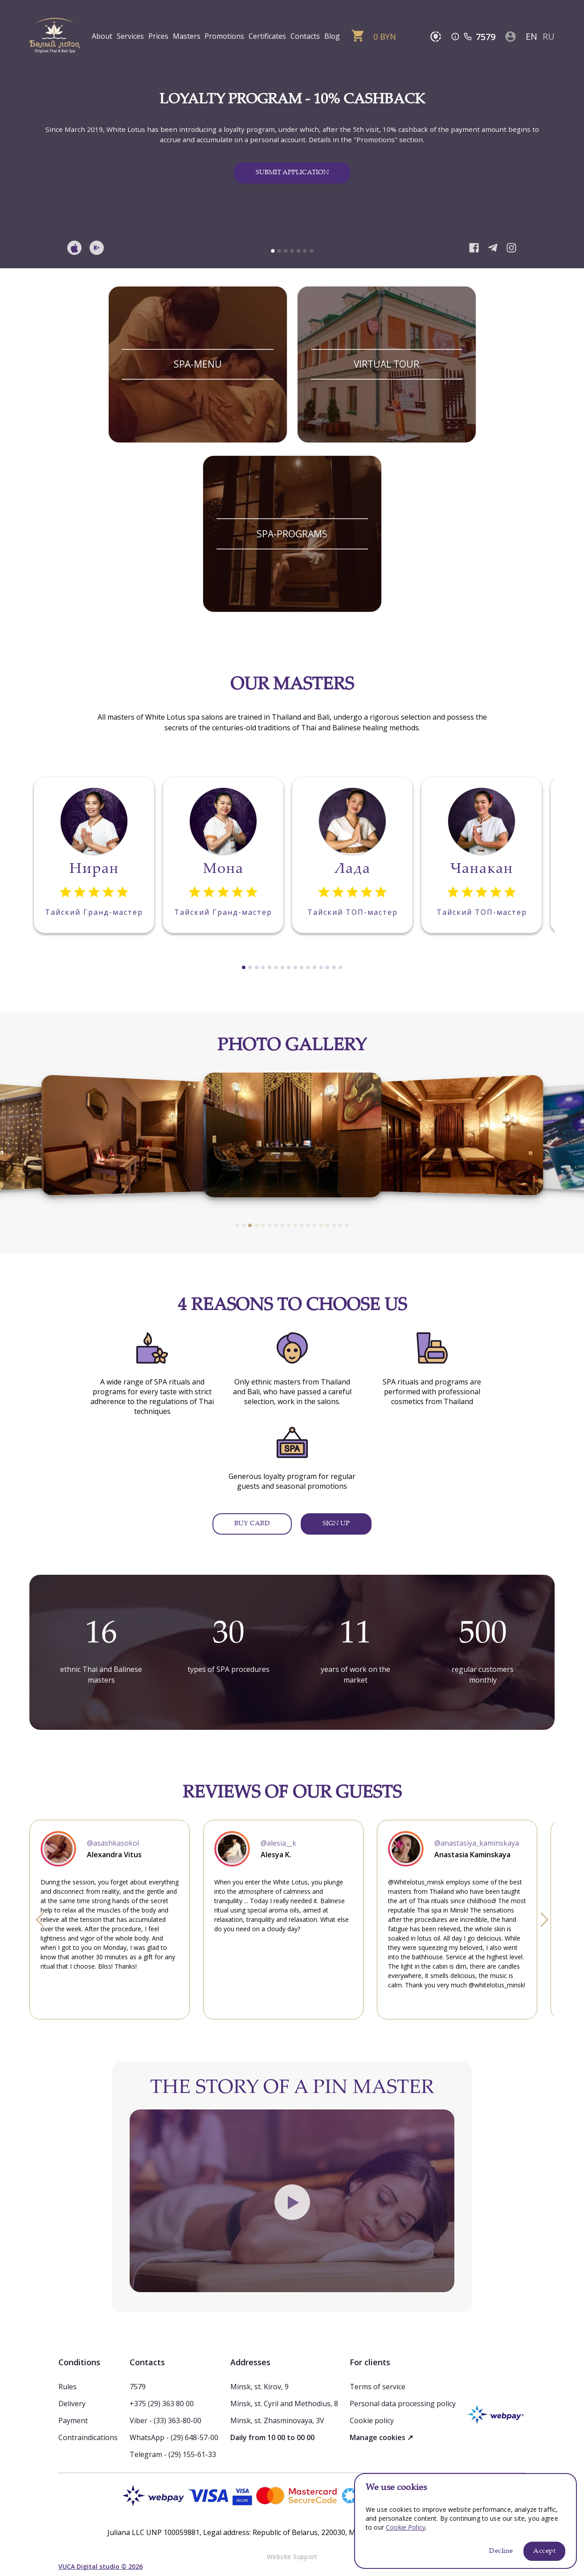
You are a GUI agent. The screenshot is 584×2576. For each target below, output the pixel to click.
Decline (501, 2551)
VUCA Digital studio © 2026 (100, 2566)
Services (130, 36)
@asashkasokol (113, 1843)
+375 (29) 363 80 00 (162, 2403)
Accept (544, 2551)
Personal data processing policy (403, 2403)
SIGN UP (336, 1523)
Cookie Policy (405, 2527)
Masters (186, 36)
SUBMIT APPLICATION (292, 172)
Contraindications (88, 2437)
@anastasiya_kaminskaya (476, 1843)
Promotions (224, 36)
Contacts (305, 36)
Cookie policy (372, 2420)
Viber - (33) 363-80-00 (165, 2420)
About (102, 36)
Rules (67, 2387)
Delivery (72, 2403)
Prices (158, 36)
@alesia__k (278, 1843)
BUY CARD (252, 1523)
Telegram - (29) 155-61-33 (173, 2454)
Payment (73, 2420)
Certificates (267, 36)
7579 (485, 37)
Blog (332, 36)
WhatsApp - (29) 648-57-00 (174, 2437)
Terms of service (377, 2387)
